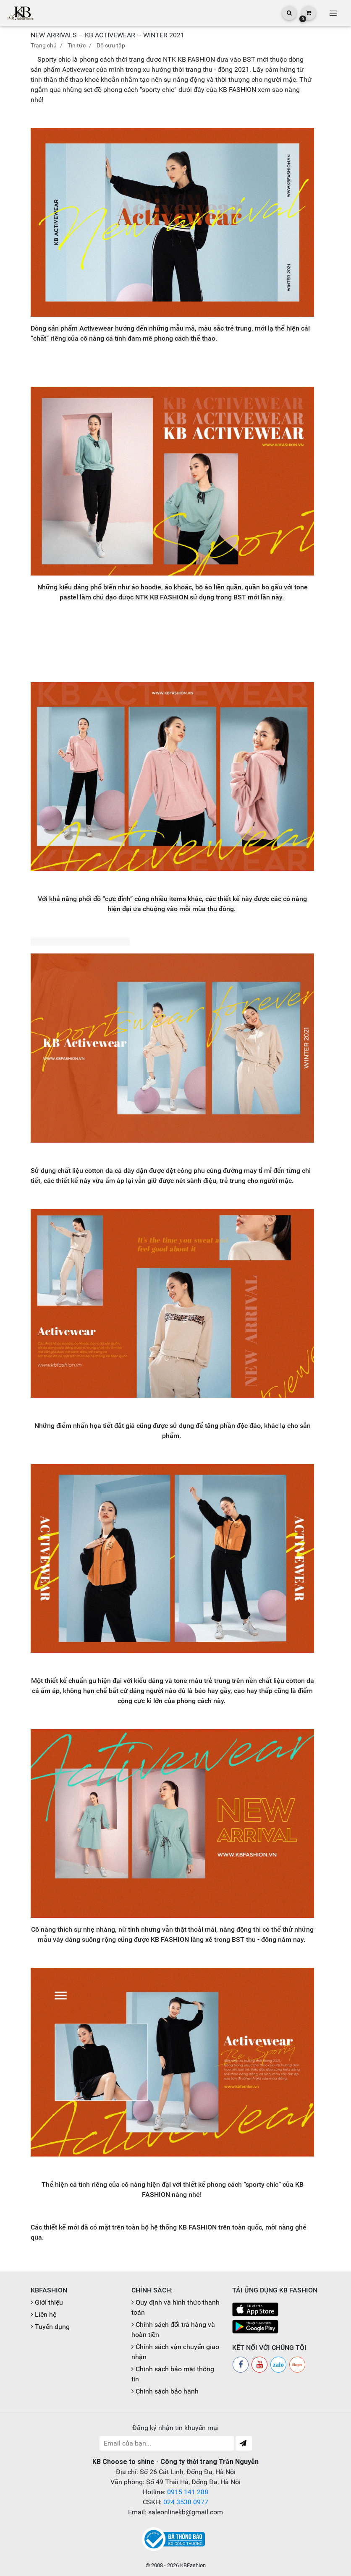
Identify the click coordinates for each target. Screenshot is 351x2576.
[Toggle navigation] (333, 13)
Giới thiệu (49, 2302)
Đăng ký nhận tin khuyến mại (175, 2428)
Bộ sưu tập (111, 45)
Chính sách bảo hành (167, 2391)
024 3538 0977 (185, 2502)
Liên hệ (45, 2314)
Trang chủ (44, 45)
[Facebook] (240, 2364)
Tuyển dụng (52, 2327)
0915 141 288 (187, 2492)
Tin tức (77, 45)
